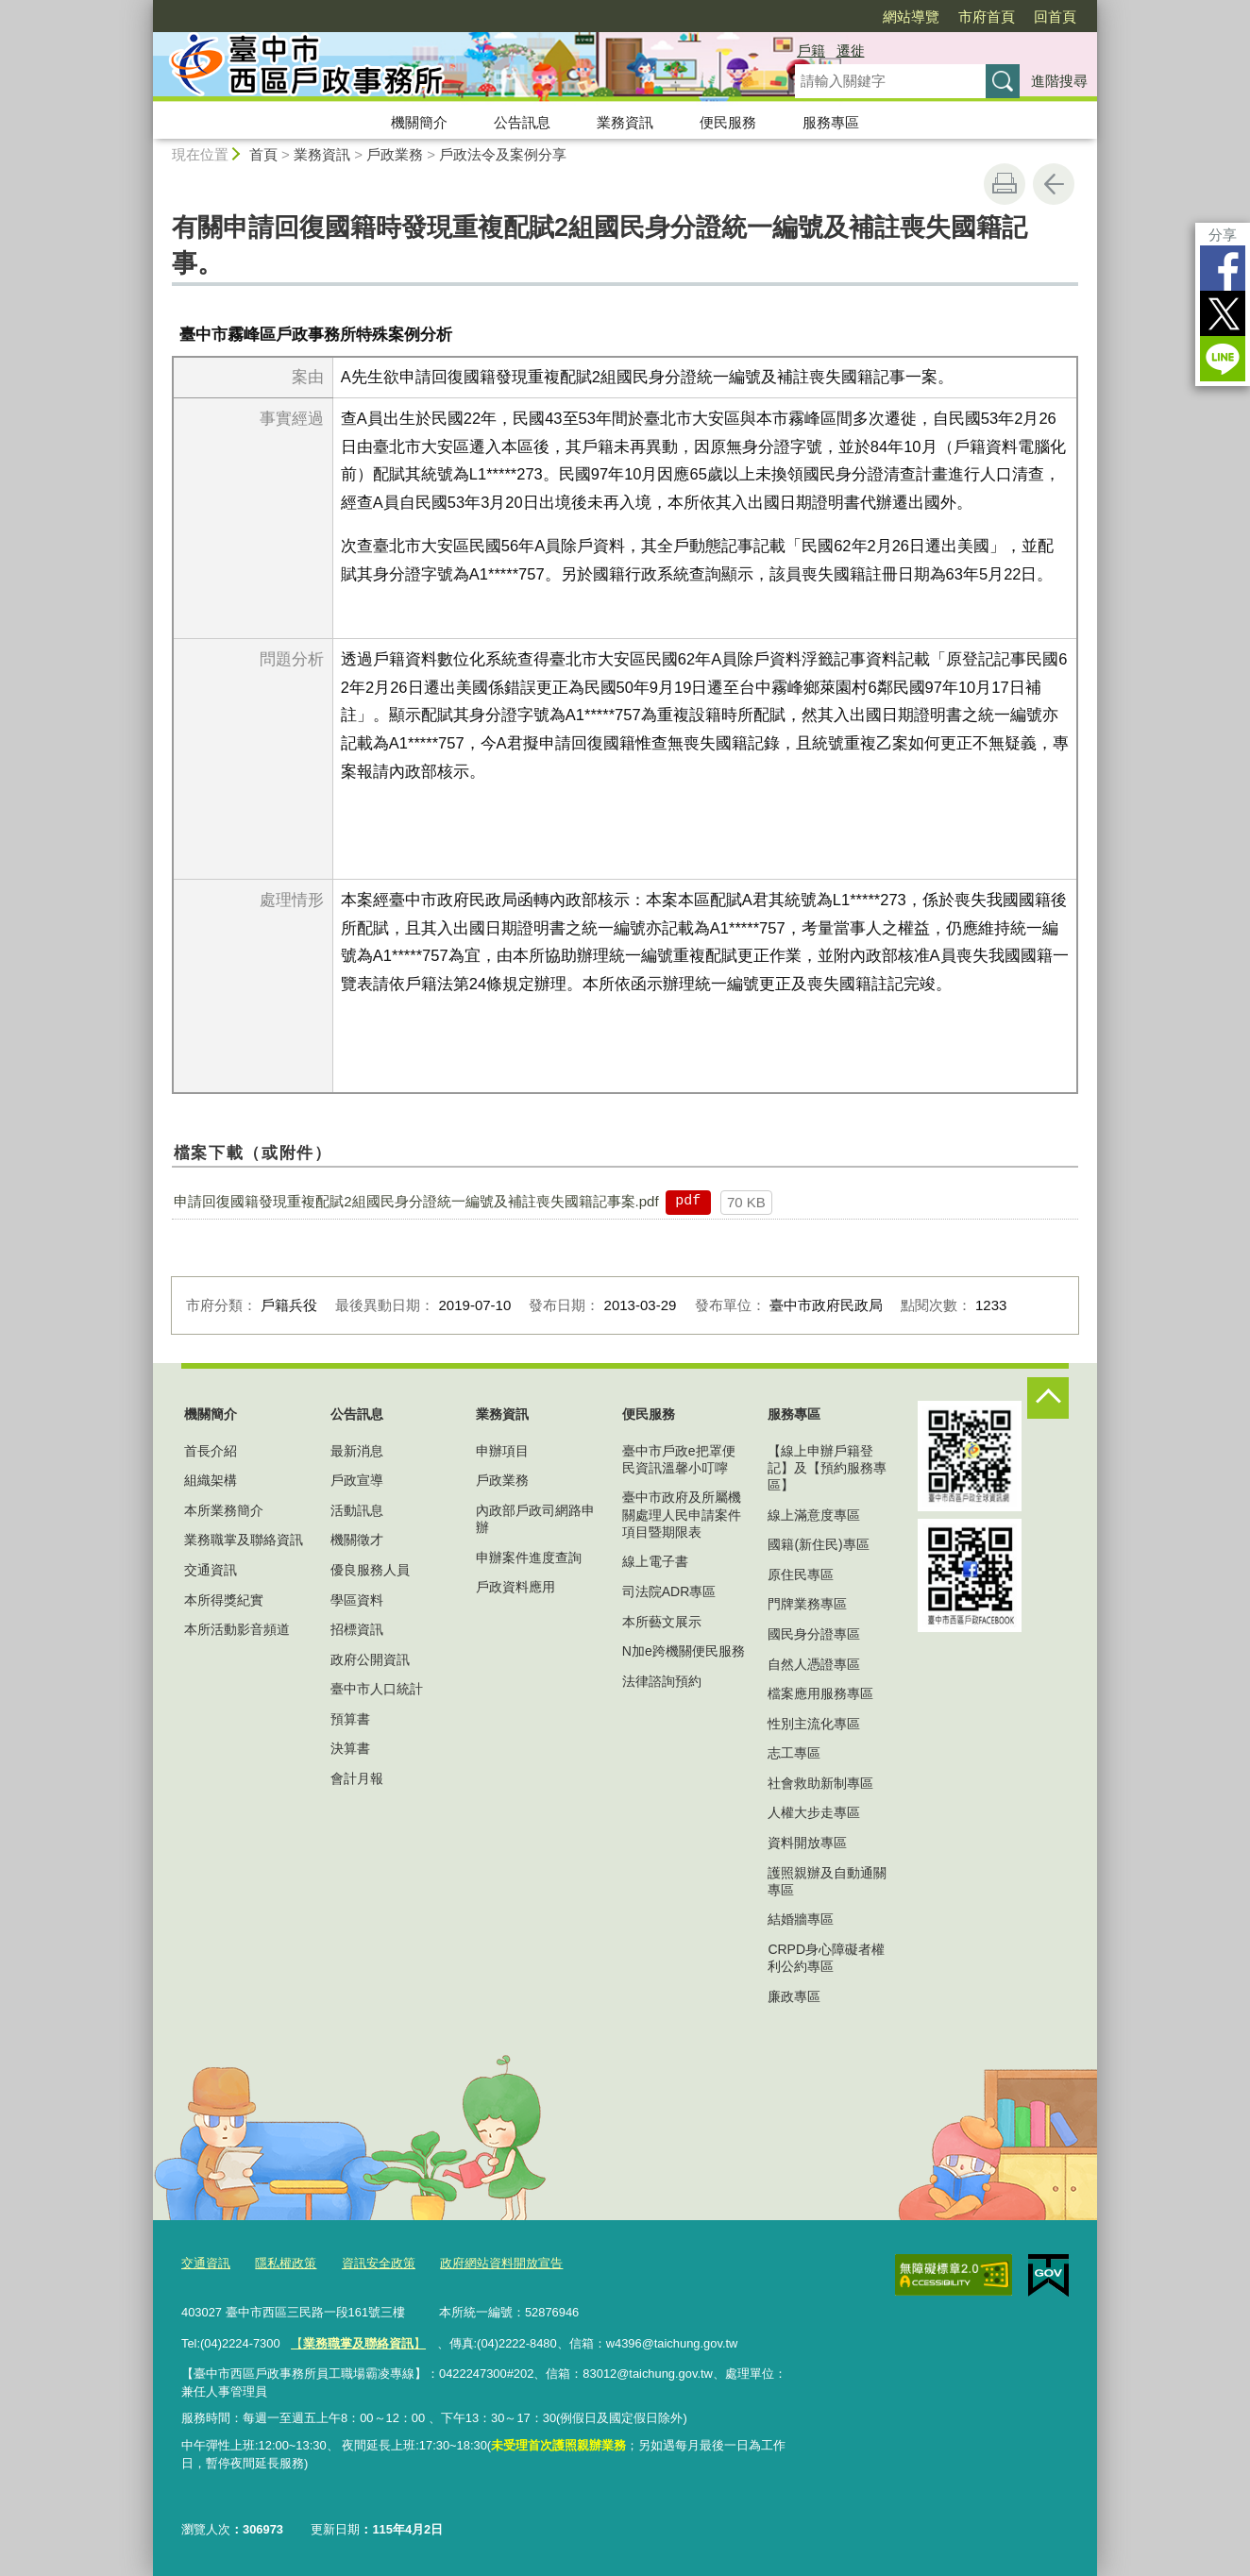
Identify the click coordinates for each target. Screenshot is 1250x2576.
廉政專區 (794, 1996)
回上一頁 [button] (1053, 184)
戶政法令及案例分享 (502, 154)
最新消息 (356, 1450)
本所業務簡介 (223, 1510)
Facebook (1222, 268)
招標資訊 (356, 1629)
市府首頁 (986, 16)
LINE (1222, 358)
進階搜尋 (1059, 81)
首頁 (263, 154)
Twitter (1222, 313)
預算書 (350, 1718)
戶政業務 (394, 154)
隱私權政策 (285, 2263)
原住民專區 (801, 1574)
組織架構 (210, 1480)
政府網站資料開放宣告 (501, 2263)
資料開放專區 (807, 1842)
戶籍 (811, 50)
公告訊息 (522, 122)
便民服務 (728, 122)
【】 (358, 2343)
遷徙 (850, 50)
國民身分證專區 (814, 1634)
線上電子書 (655, 1561)
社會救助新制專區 (820, 1783)
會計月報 (356, 1778)
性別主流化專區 (814, 1723)
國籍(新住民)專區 (818, 1544)
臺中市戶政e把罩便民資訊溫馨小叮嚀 (678, 1459)
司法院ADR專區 (669, 1591)
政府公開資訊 (370, 1659)
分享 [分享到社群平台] (1222, 234)
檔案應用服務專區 (820, 1693)
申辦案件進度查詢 (529, 1557)
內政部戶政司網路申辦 (535, 1519)
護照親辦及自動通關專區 (827, 1881)
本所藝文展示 (661, 1621)
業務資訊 (625, 122)
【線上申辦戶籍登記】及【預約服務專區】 (827, 1467)
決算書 (350, 1748)
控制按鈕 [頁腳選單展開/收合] (1048, 1398)
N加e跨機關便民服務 (683, 1650)
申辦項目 (502, 1450)
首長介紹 (210, 1450)
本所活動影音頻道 (237, 1629)
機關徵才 (356, 1539)
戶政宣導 (356, 1480)
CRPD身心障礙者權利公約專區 (826, 1958)
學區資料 (356, 1600)
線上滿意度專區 (814, 1515)
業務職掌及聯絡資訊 (243, 1539)
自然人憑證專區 (814, 1664)
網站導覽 (911, 16)
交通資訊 (210, 1569)
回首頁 (1055, 16)
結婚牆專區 (801, 1919)
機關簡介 (419, 122)
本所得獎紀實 (223, 1600)
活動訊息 (356, 1510)
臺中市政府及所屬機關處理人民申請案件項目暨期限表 (681, 1514)
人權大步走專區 (814, 1812)
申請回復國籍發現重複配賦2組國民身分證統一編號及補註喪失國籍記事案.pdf (416, 1201)
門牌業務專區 (807, 1603)
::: (145, 8)
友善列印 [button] (1004, 184)
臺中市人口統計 (376, 1688)
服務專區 (830, 122)
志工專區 (794, 1752)
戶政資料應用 (515, 1586)
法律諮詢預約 (661, 1681)
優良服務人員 (370, 1569)
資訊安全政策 (378, 2263)
